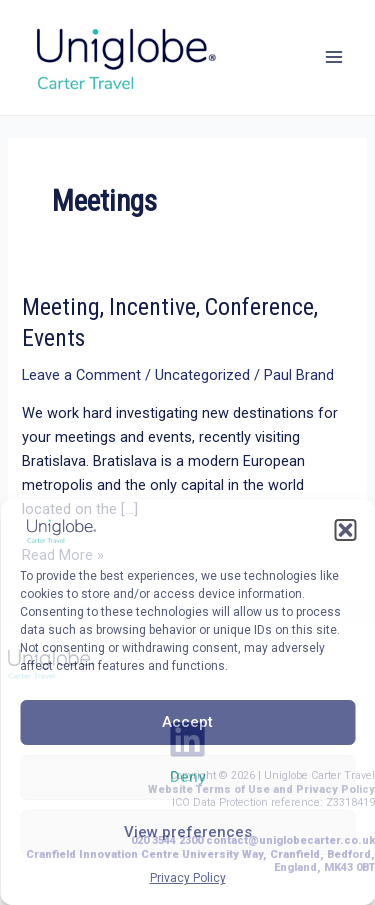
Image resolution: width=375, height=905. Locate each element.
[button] (345, 530)
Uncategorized (202, 375)
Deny (187, 777)
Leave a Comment (81, 375)
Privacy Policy (188, 878)
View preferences (188, 832)
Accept (187, 722)
